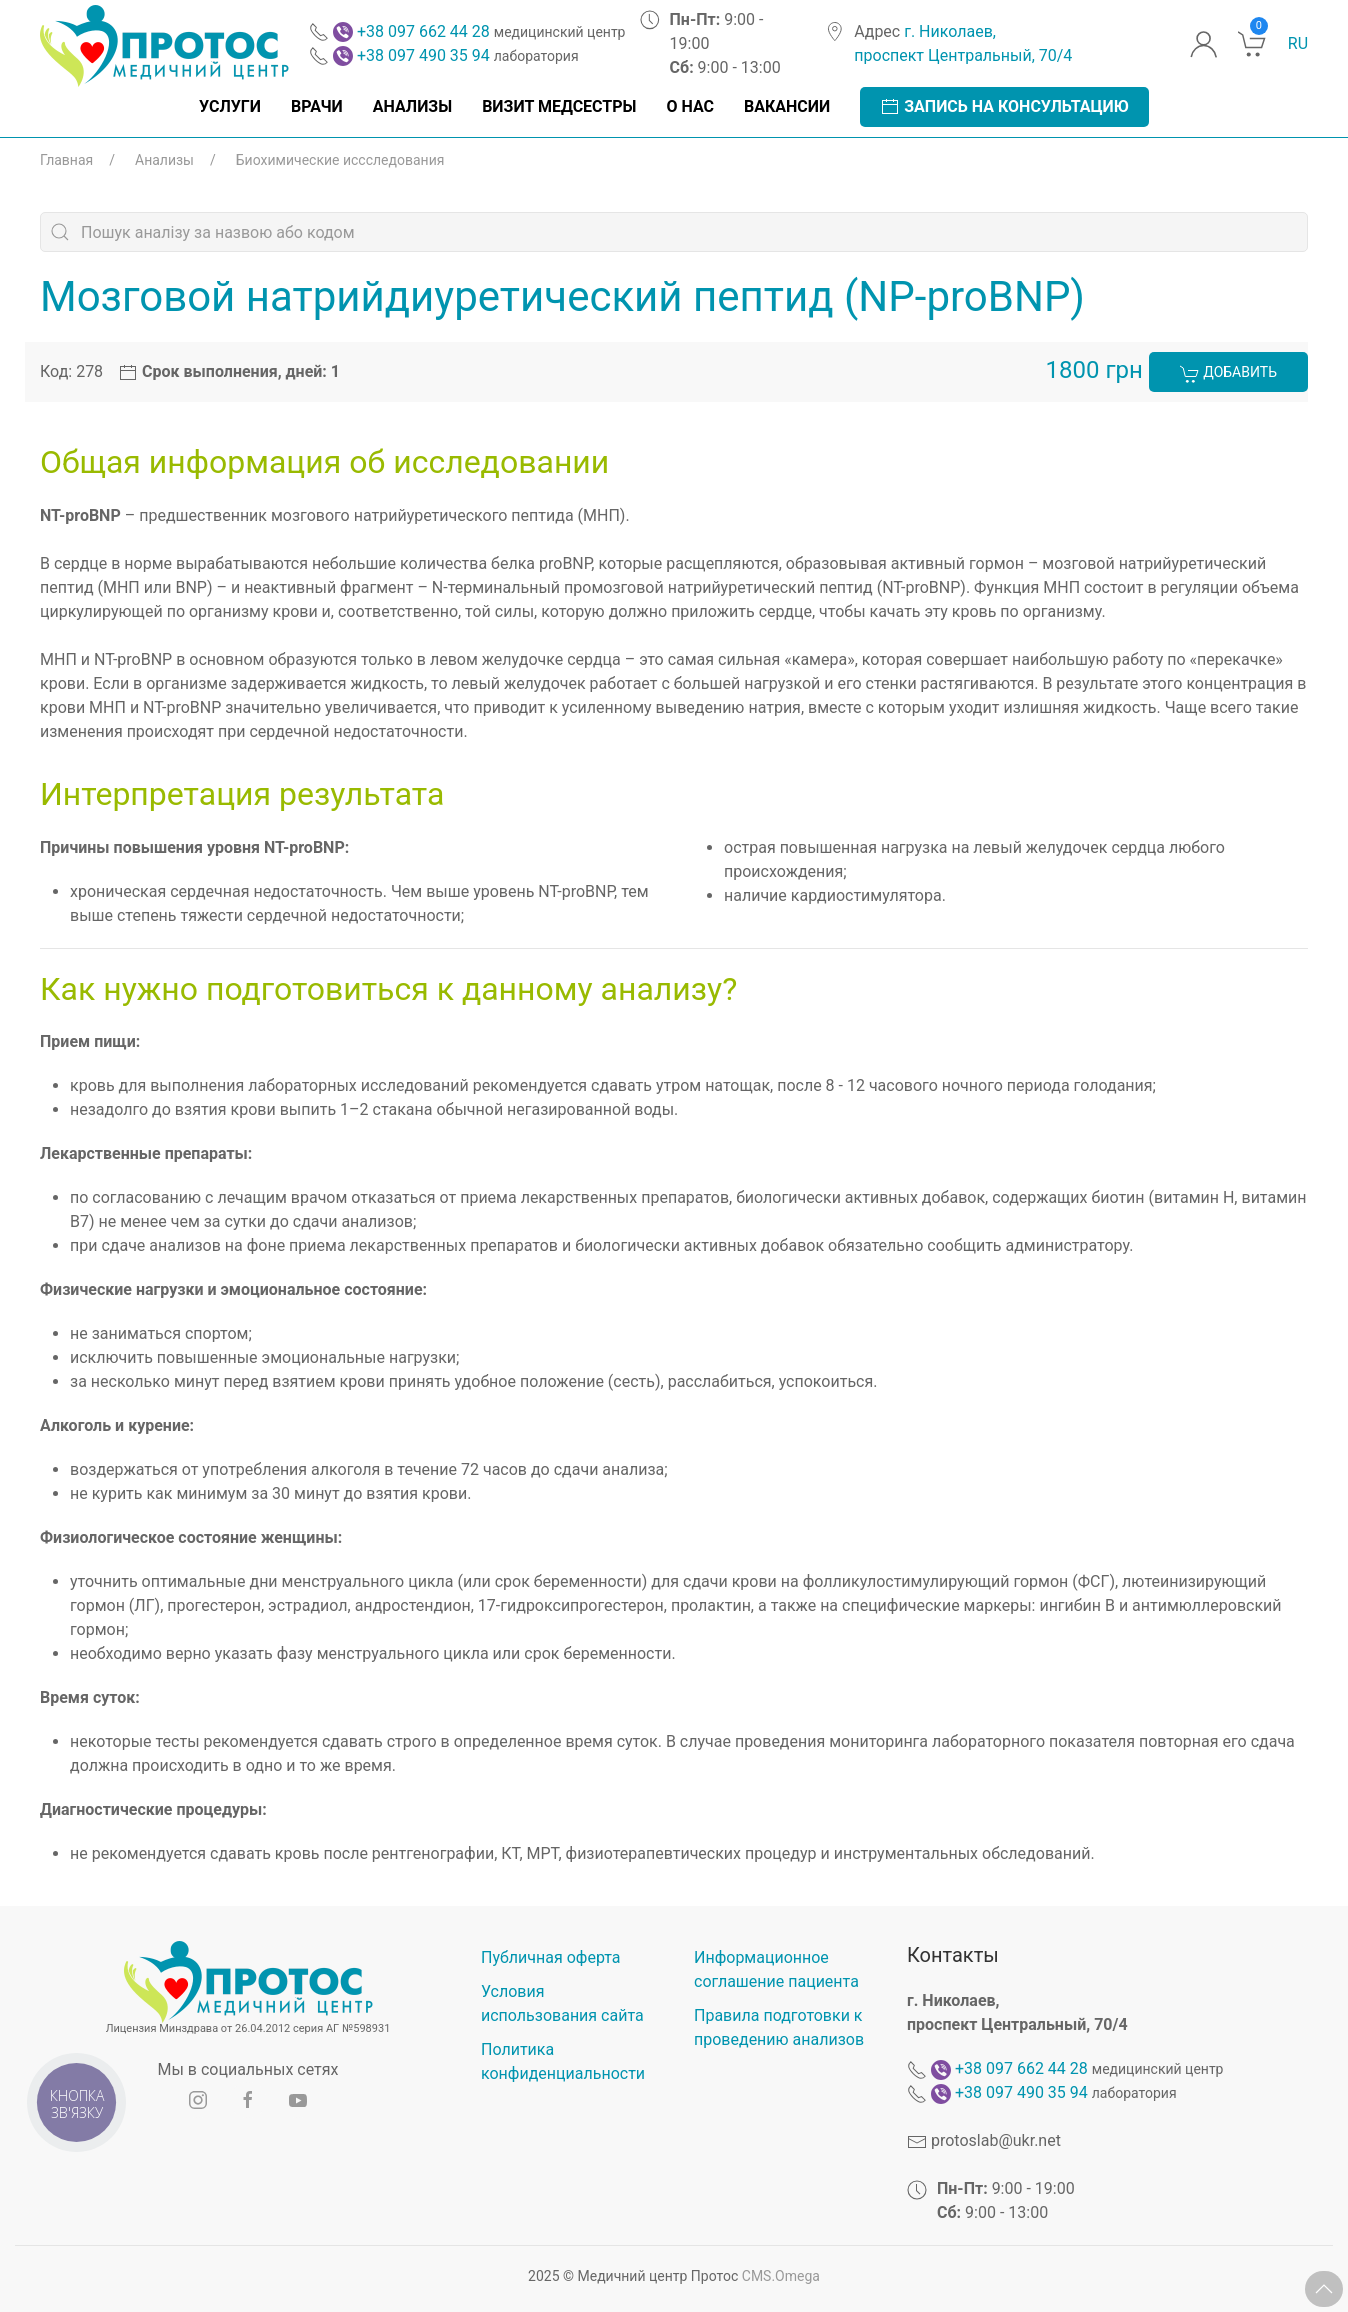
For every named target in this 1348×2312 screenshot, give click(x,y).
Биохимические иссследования (340, 160)
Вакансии (787, 106)
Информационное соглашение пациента (776, 1969)
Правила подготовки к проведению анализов (779, 2027)
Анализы (412, 106)
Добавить (1228, 374)
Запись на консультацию (1004, 107)
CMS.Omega (781, 2276)
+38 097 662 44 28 (423, 31)
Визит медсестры (559, 106)
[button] (1324, 2289)
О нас (690, 106)
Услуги (230, 106)
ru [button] (1298, 43)
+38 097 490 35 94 (423, 55)
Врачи (317, 106)
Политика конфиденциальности (563, 2061)
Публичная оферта (551, 1957)
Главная (66, 160)
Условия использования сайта (562, 2003)
